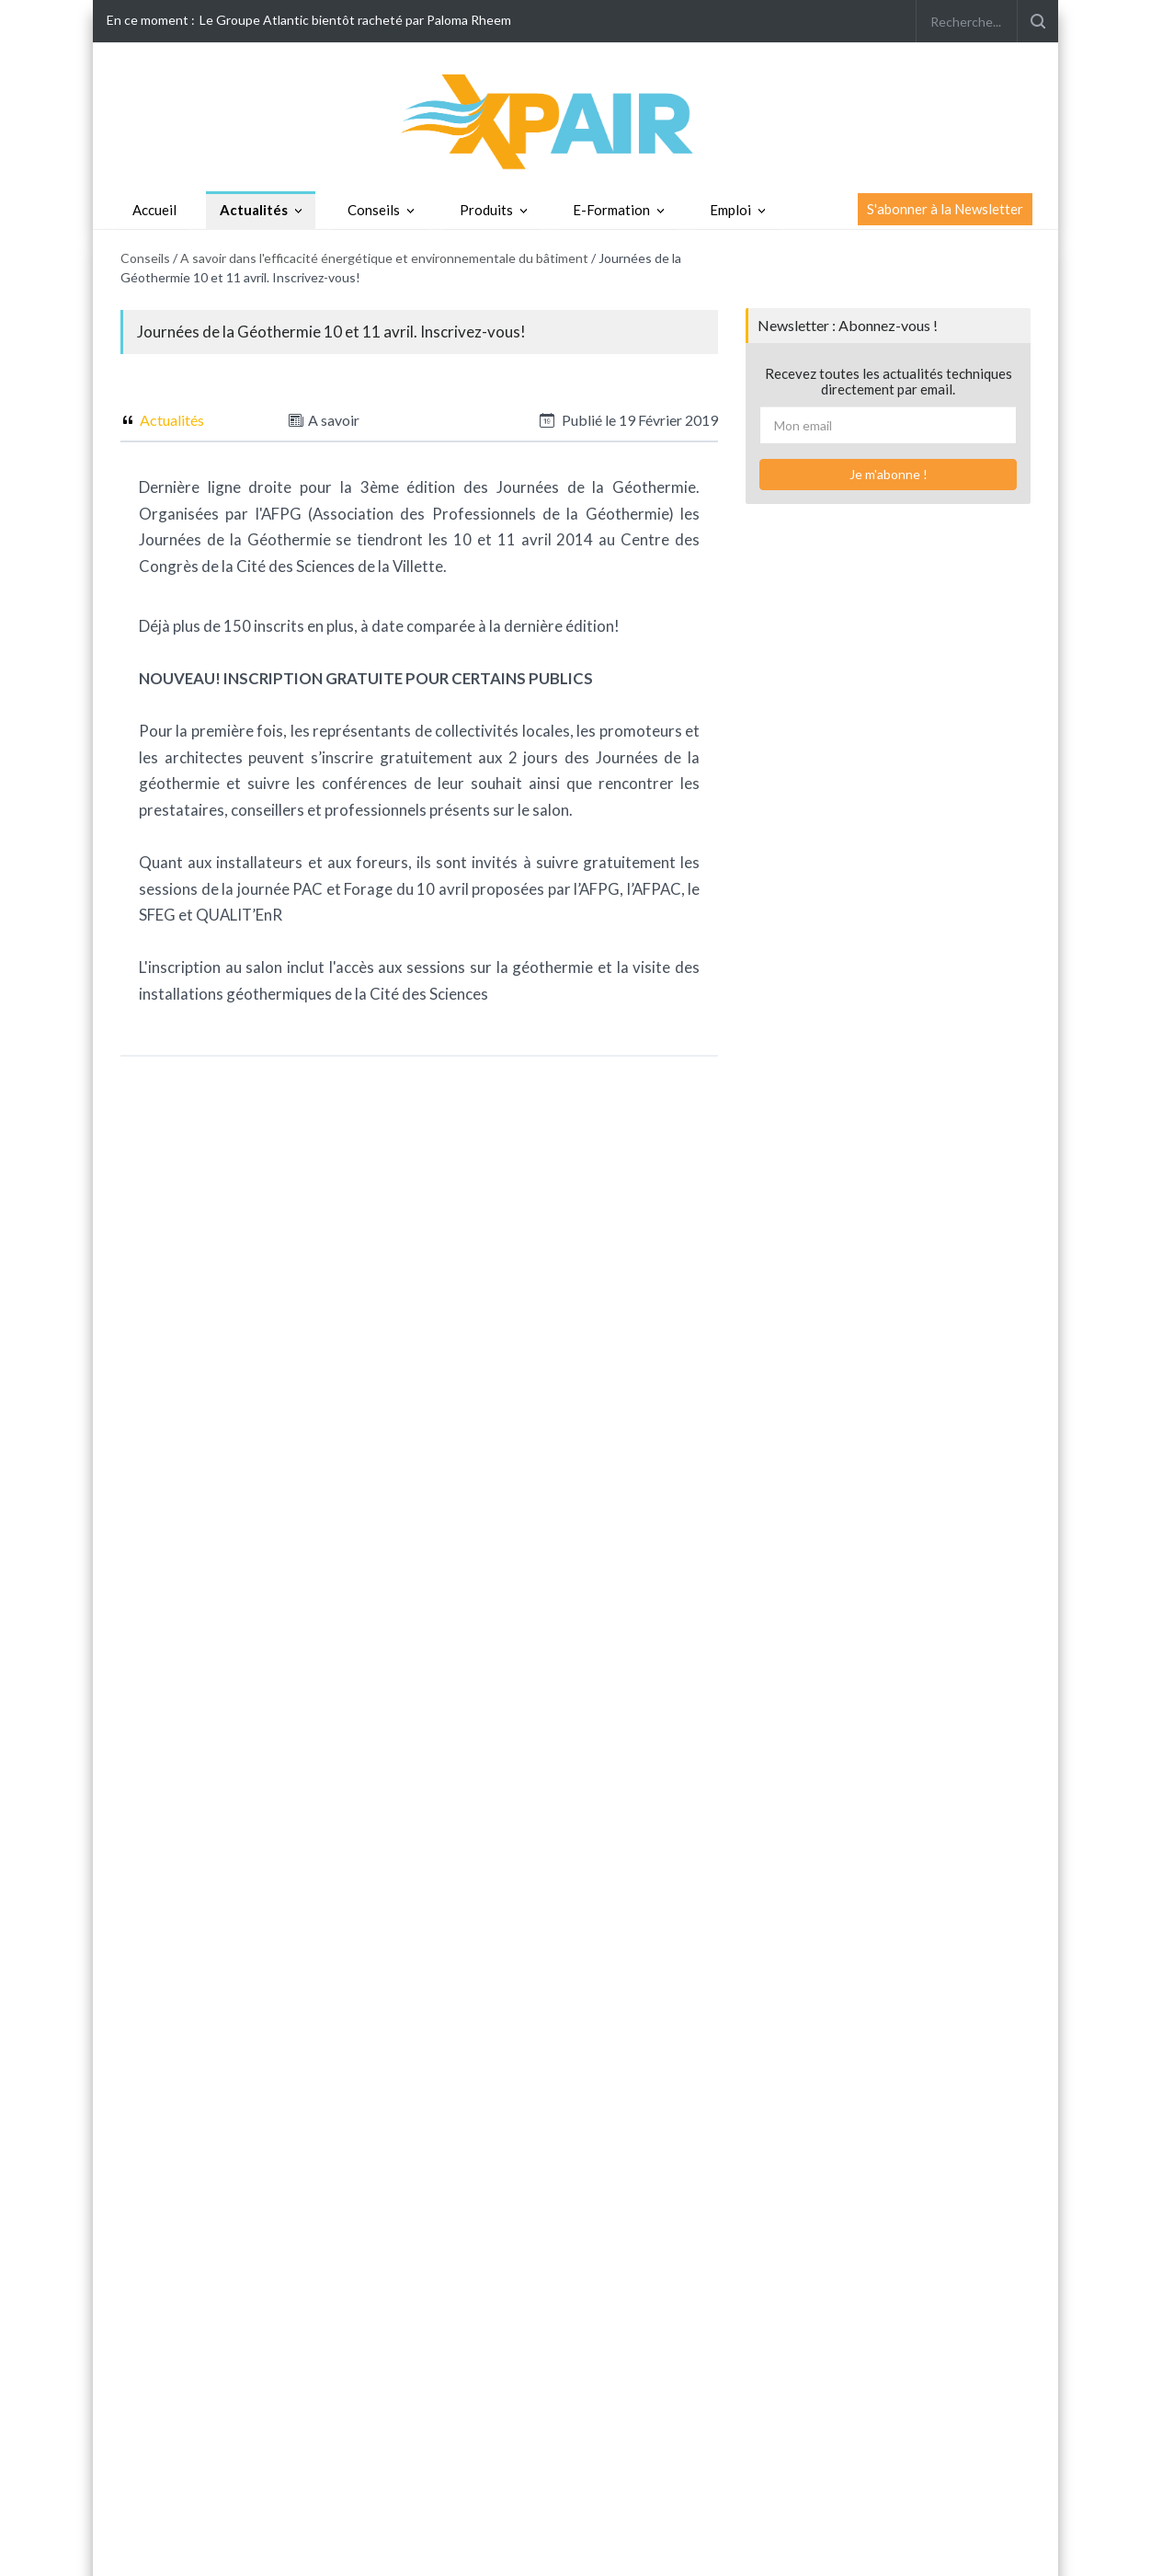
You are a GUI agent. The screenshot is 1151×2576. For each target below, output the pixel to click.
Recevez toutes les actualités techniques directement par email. (888, 381)
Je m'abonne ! (888, 474)
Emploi (730, 209)
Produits (486, 209)
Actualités (254, 209)
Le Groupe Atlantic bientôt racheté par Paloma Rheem (355, 20)
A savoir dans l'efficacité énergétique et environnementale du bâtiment (384, 258)
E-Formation (611, 209)
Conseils (374, 209)
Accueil (154, 209)
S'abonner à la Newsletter (945, 208)
